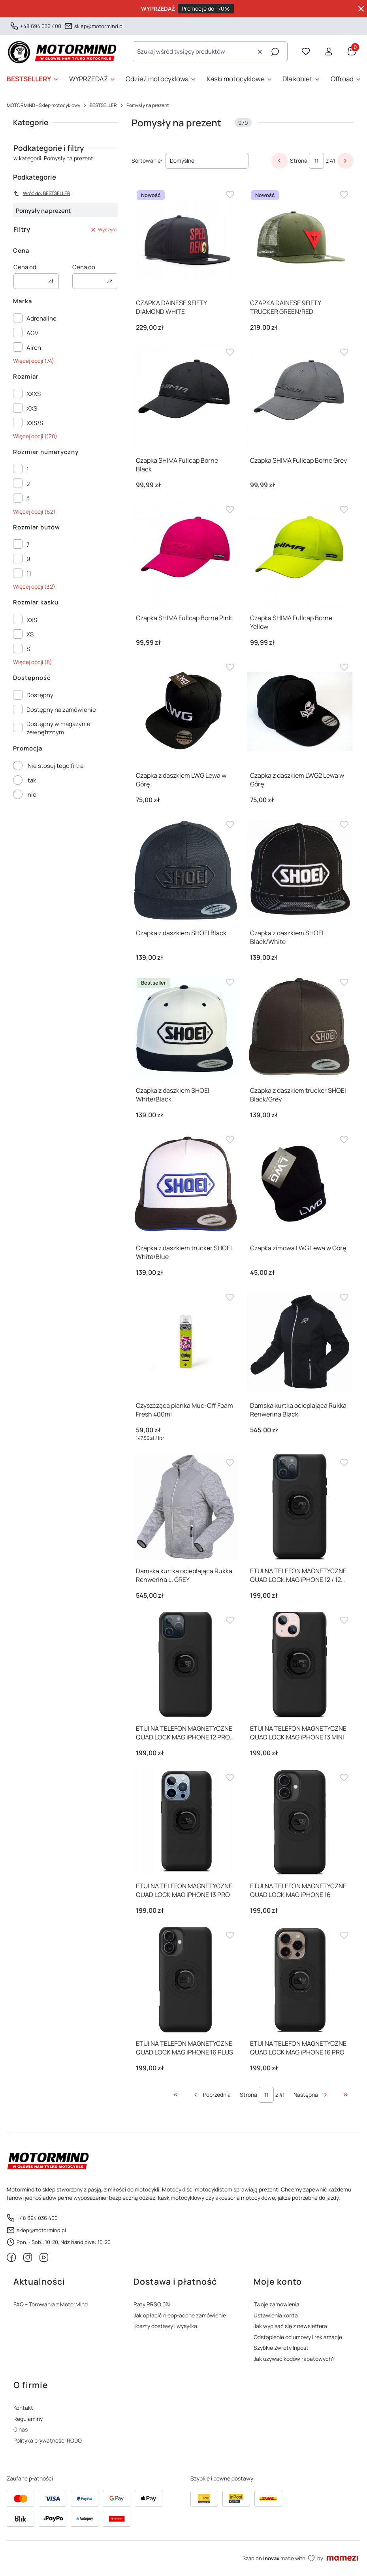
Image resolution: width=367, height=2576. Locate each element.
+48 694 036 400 (40, 26)
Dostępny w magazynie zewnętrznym (58, 728)
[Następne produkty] (311, 2095)
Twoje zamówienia (276, 2304)
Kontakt (23, 2407)
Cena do (83, 267)
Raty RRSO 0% (152, 2304)
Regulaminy (28, 2418)
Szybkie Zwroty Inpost (281, 2347)
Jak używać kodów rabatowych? (294, 2358)
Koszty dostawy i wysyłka (165, 2326)
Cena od (24, 267)
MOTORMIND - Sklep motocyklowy (43, 105)
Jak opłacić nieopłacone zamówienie (180, 2315)
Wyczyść (103, 229)
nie (32, 794)
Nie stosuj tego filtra (55, 766)
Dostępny (39, 695)
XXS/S (34, 423)
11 (28, 573)
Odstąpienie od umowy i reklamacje (298, 2337)
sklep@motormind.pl (99, 26)
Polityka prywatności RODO (47, 2440)
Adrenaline (41, 318)
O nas (20, 2429)
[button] (275, 52)
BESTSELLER (103, 105)
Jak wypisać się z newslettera (290, 2326)
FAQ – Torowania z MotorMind (50, 2304)
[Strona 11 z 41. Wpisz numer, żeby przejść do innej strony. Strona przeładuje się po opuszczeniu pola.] (316, 161)
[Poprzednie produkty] (211, 2095)
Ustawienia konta (276, 2315)
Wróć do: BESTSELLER (41, 193)
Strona (298, 160)
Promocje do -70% (206, 8)
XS (30, 634)
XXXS (33, 394)
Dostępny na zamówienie (61, 709)
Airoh (33, 347)
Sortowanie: (147, 160)
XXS (31, 408)
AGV (32, 333)
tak (32, 780)
